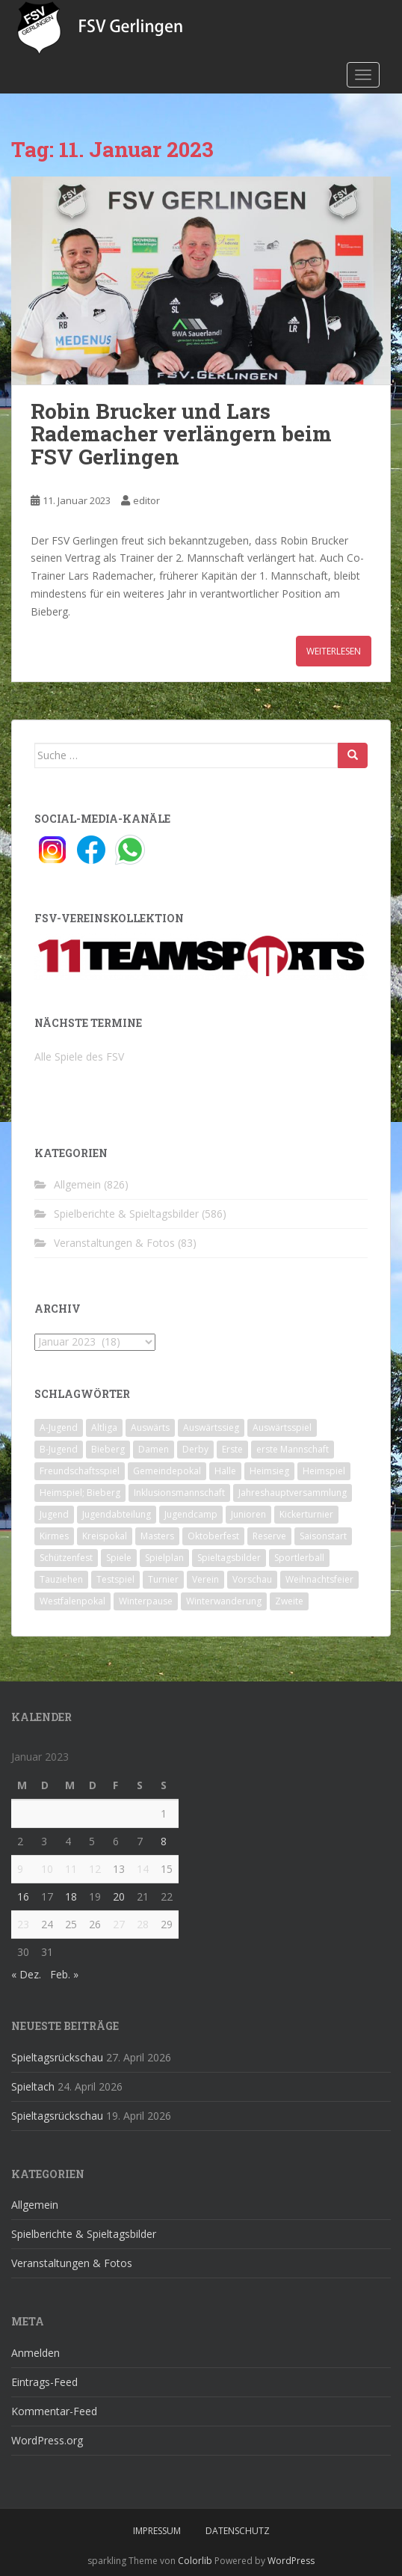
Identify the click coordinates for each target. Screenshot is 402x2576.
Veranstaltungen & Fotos (114, 1243)
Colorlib (195, 2560)
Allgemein (77, 1184)
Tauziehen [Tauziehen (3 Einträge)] (61, 1579)
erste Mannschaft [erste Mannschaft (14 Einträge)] (292, 1449)
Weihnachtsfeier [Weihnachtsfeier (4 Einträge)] (319, 1579)
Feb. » (64, 1974)
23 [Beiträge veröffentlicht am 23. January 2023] (23, 1924)
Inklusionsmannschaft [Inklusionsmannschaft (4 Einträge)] (179, 1492)
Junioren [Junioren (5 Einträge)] (248, 1514)
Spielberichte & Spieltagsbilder (126, 1213)
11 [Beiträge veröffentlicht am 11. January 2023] (71, 1869)
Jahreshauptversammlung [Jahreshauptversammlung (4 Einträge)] (292, 1492)
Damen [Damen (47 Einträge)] (153, 1449)
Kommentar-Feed (54, 2411)
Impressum (157, 2530)
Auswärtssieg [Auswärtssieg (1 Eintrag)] (211, 1427)
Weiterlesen (333, 651)
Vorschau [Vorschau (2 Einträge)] (252, 1579)
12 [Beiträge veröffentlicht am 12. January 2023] (95, 1869)
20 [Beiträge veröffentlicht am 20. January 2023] (119, 1896)
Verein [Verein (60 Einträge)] (205, 1579)
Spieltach (33, 2086)
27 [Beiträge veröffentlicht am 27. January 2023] (119, 1924)
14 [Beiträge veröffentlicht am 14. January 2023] (143, 1869)
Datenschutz (237, 2530)
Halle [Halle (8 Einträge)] (225, 1471)
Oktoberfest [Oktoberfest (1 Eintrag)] (213, 1536)
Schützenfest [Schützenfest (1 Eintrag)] (66, 1557)
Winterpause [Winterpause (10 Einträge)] (146, 1601)
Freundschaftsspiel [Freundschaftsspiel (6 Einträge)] (80, 1471)
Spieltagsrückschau (57, 2057)
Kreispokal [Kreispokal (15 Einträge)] (104, 1536)
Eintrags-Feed (44, 2382)
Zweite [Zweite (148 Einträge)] (289, 1601)
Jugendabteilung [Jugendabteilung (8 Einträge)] (116, 1514)
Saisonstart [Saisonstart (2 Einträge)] (323, 1536)
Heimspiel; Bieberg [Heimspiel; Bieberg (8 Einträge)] (80, 1492)
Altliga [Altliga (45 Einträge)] (104, 1427)
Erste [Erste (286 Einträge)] (232, 1449)
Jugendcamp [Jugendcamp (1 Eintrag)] (190, 1514)
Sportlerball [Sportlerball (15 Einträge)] (299, 1557)
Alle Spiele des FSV (79, 1056)
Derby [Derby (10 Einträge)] (195, 1449)
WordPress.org (47, 2440)
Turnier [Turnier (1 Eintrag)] (163, 1579)
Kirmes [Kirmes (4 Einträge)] (54, 1536)
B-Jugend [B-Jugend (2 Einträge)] (59, 1449)
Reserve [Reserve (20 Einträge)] (269, 1536)
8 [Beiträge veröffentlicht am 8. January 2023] (164, 1841)
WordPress (291, 2560)
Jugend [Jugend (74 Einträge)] (54, 1514)
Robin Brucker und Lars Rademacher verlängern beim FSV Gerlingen (181, 434)
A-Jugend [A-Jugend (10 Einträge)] (59, 1427)
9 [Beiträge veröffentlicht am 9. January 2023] (20, 1869)
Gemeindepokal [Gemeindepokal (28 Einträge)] (167, 1471)
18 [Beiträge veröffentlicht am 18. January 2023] (71, 1896)
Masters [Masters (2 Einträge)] (157, 1536)
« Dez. (26, 1974)
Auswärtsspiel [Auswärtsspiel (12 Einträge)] (282, 1427)
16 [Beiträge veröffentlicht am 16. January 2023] (23, 1896)
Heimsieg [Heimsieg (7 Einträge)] (269, 1471)
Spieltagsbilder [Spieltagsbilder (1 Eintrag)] (229, 1557)
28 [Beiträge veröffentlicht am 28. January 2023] (143, 1924)
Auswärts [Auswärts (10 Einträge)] (150, 1427)
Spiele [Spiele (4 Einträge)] (119, 1557)
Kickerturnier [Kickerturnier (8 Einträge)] (306, 1514)
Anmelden (35, 2353)
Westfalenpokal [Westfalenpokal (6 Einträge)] (72, 1601)
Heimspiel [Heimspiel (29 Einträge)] (324, 1471)
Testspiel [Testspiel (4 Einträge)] (115, 1579)
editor (146, 500)
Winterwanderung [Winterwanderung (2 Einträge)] (224, 1601)
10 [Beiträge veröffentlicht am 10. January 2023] (47, 1869)
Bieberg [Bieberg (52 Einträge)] (108, 1449)
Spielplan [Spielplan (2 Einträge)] (164, 1557)
